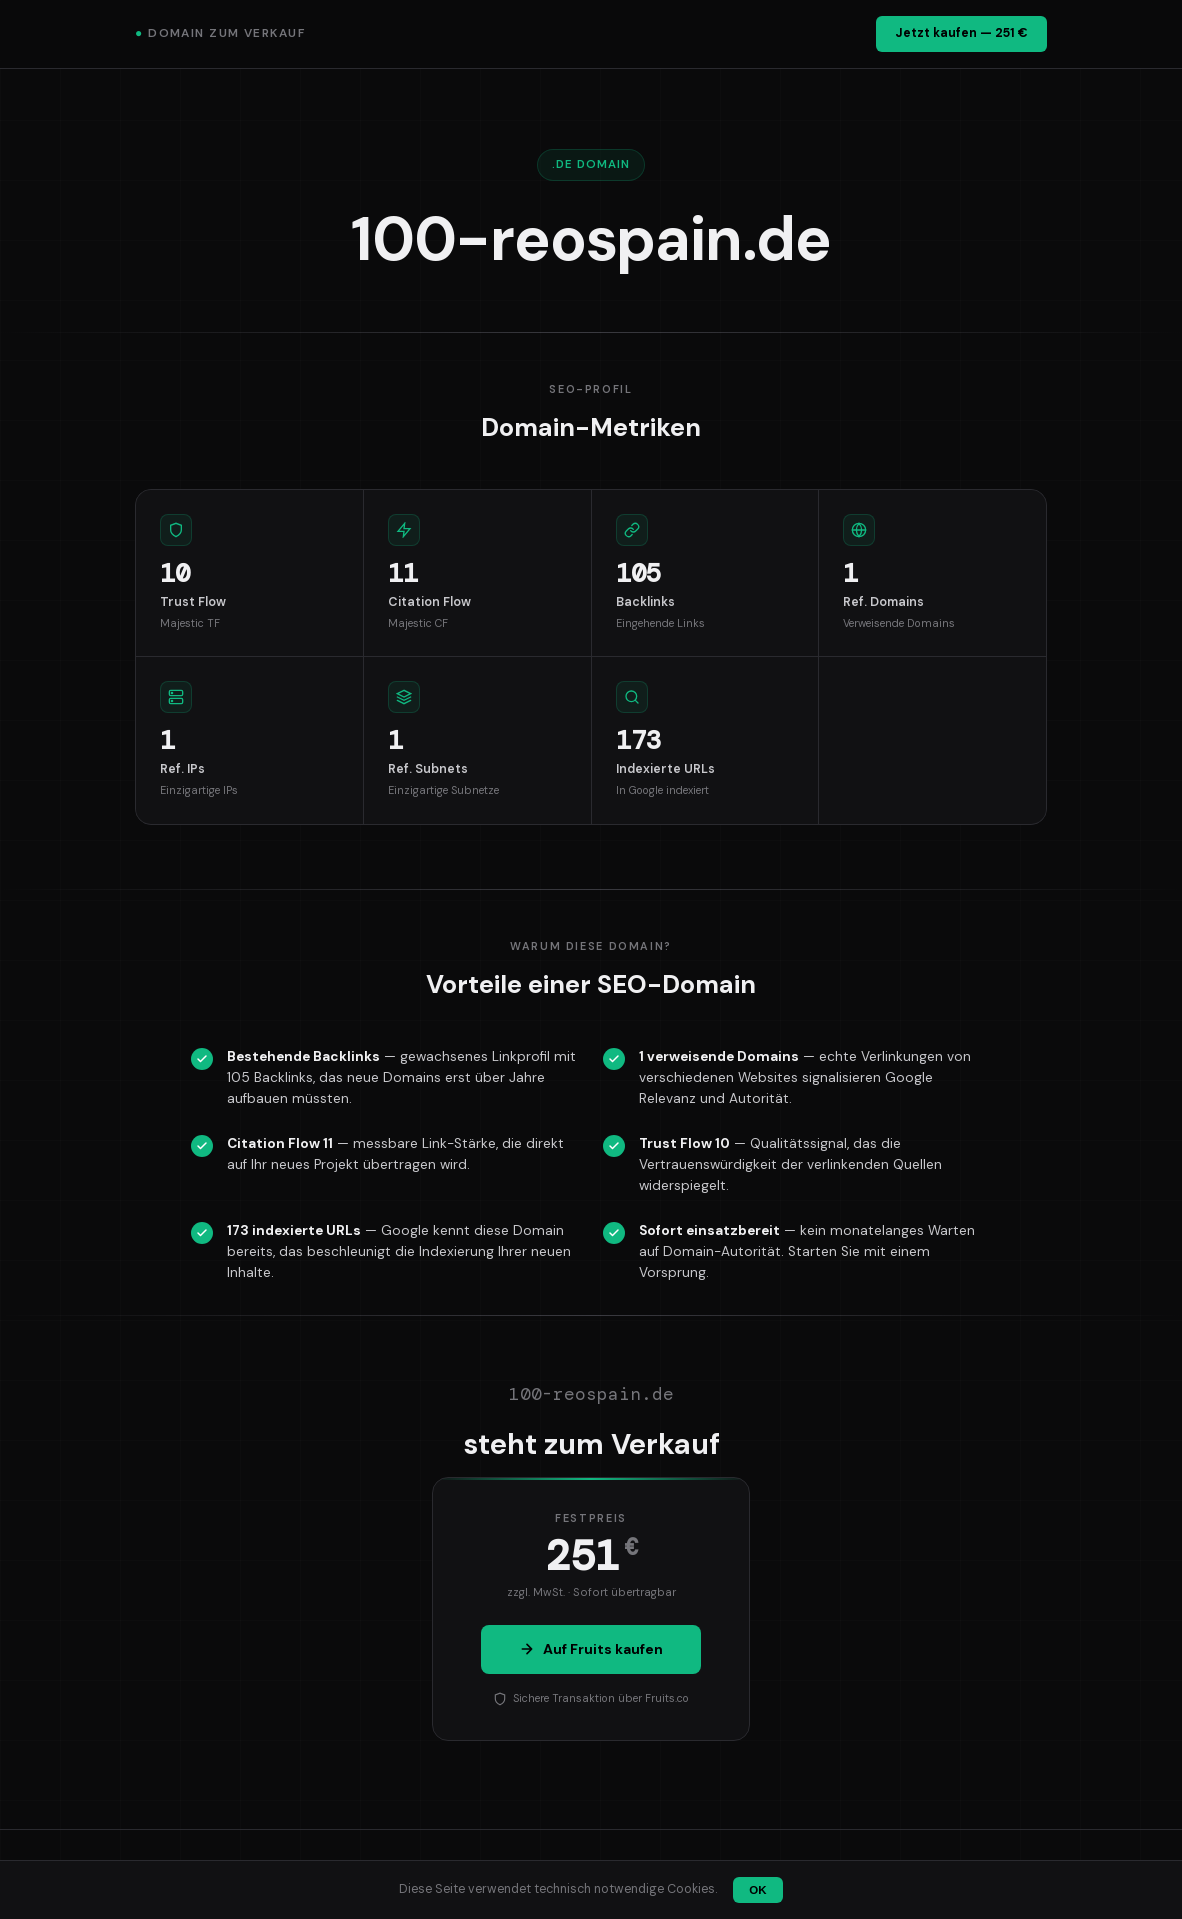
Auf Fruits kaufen (591, 1649)
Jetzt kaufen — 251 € (961, 33)
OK (757, 1890)
